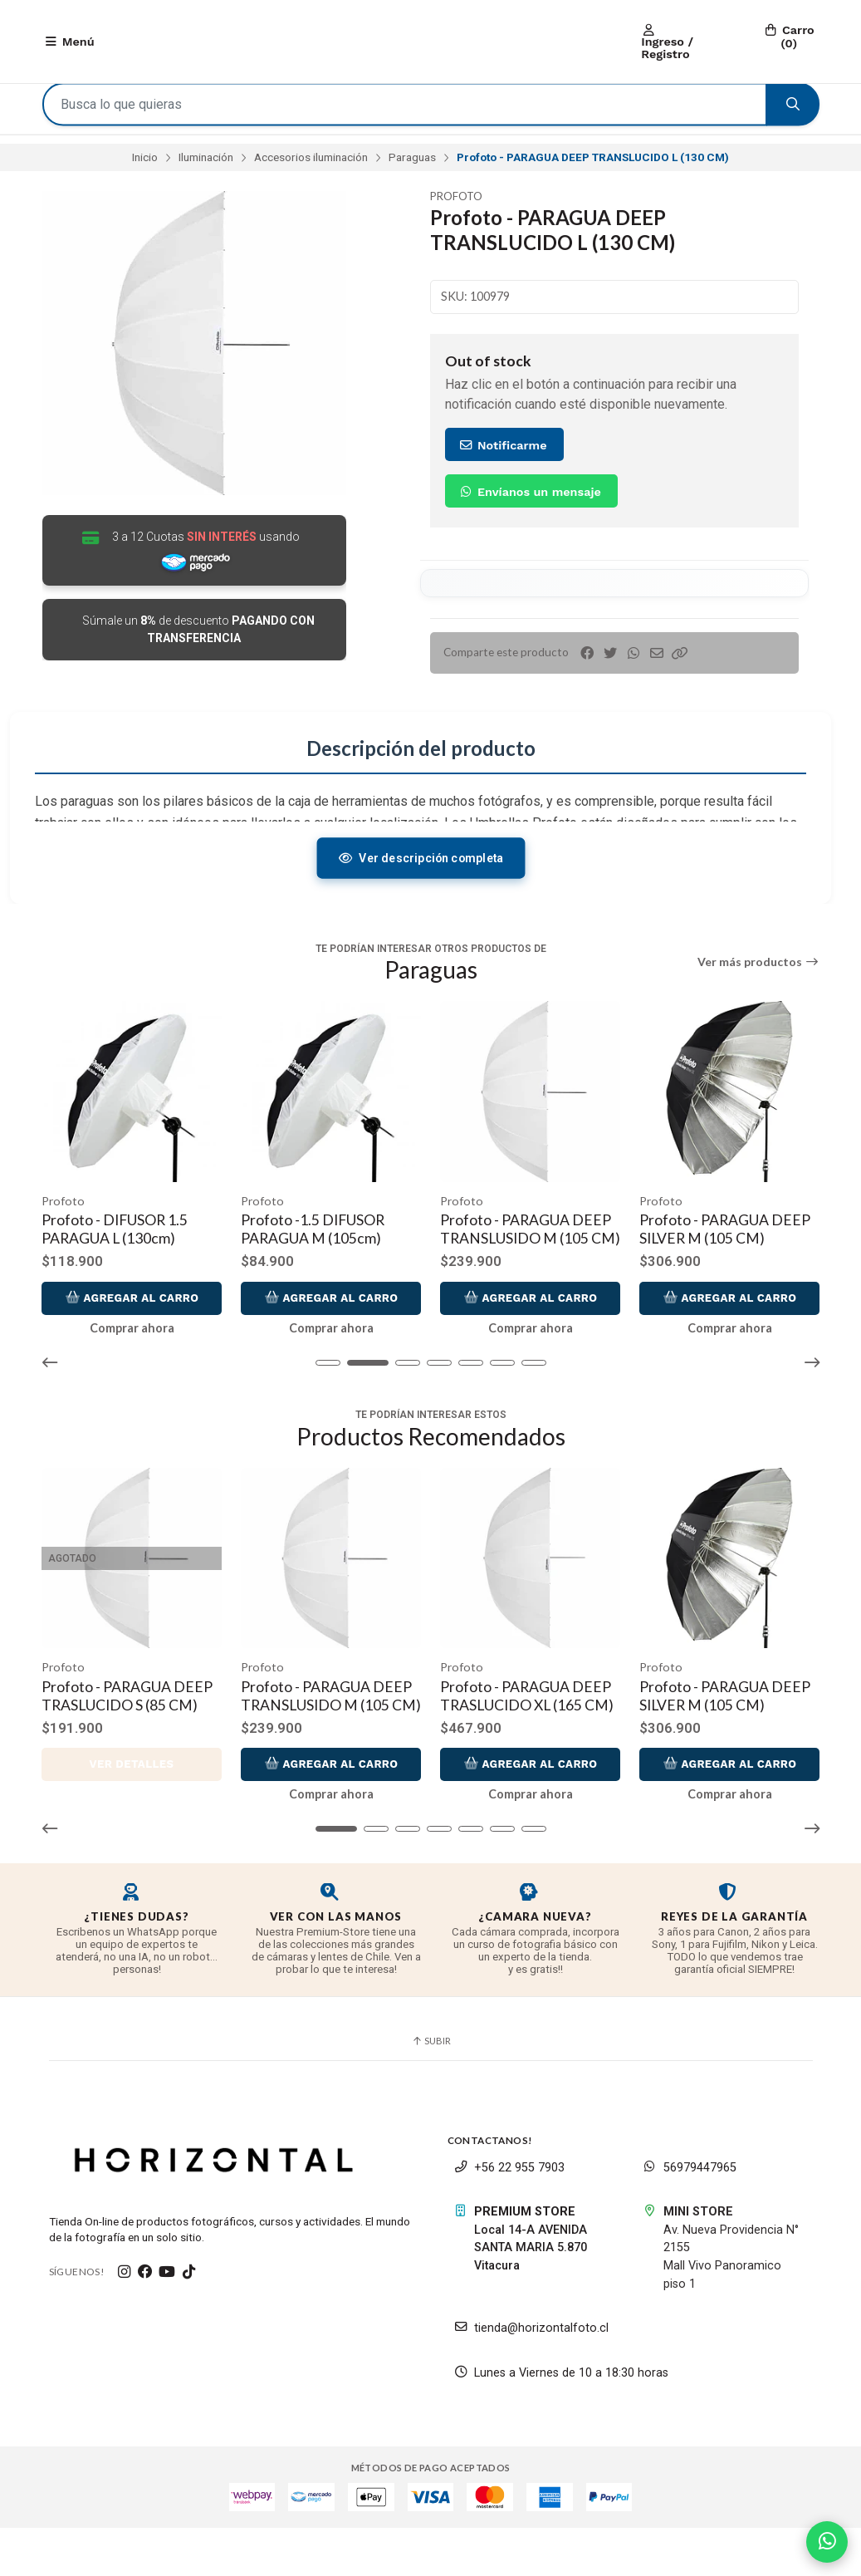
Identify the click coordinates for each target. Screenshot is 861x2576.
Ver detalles (132, 1813)
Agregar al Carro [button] (132, 1329)
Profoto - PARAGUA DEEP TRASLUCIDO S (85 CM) (127, 1726)
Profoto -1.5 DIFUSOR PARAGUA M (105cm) (313, 1243)
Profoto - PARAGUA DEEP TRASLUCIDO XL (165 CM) (527, 1726)
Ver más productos (758, 978)
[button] (680, 661)
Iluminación (206, 165)
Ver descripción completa (420, 873)
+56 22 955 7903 (509, 2216)
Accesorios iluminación (311, 165)
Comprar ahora (132, 1360)
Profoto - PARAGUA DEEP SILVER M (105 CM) (725, 1243)
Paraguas (412, 165)
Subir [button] (431, 2089)
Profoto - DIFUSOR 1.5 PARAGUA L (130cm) (115, 1243)
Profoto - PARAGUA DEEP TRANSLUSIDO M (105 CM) (526, 1252)
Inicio (145, 165)
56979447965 (689, 2216)
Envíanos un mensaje (529, 499)
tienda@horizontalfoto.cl (531, 2377)
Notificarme (502, 452)
